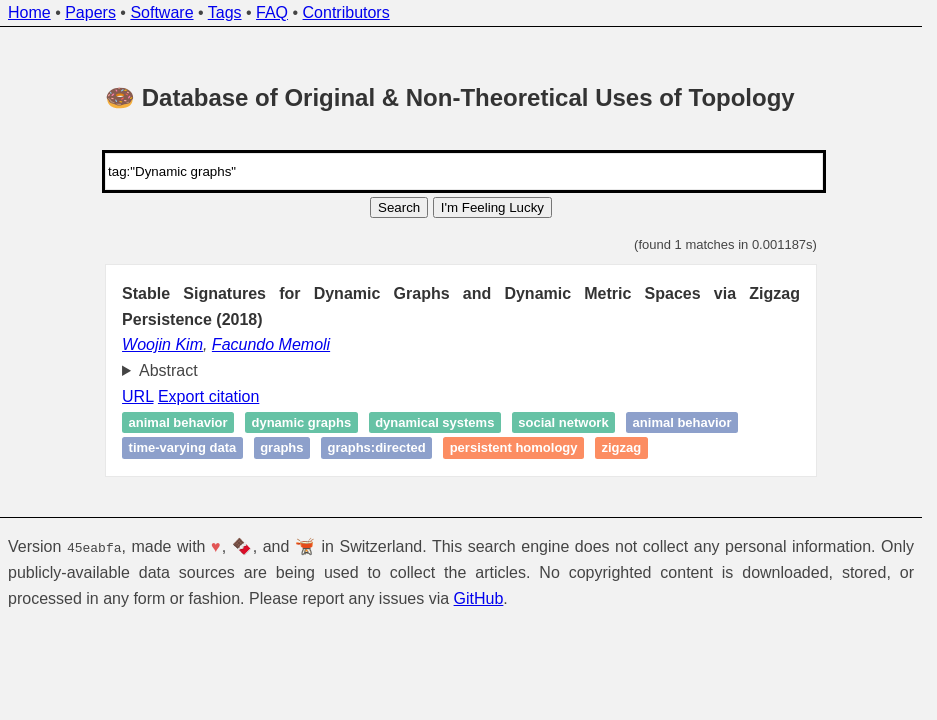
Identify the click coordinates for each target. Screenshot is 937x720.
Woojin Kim (162, 344)
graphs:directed (376, 448)
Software (161, 12)
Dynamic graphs (302, 422)
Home (29, 12)
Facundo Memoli (271, 344)
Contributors (346, 12)
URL (137, 396)
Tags (225, 12)
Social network (563, 422)
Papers (90, 12)
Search (399, 207)
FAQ (272, 12)
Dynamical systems (434, 422)
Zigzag (621, 448)
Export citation (208, 396)
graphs (281, 448)
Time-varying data (183, 448)
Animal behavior (178, 422)
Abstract (168, 370)
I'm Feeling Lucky (492, 207)
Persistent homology (514, 448)
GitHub (479, 598)
